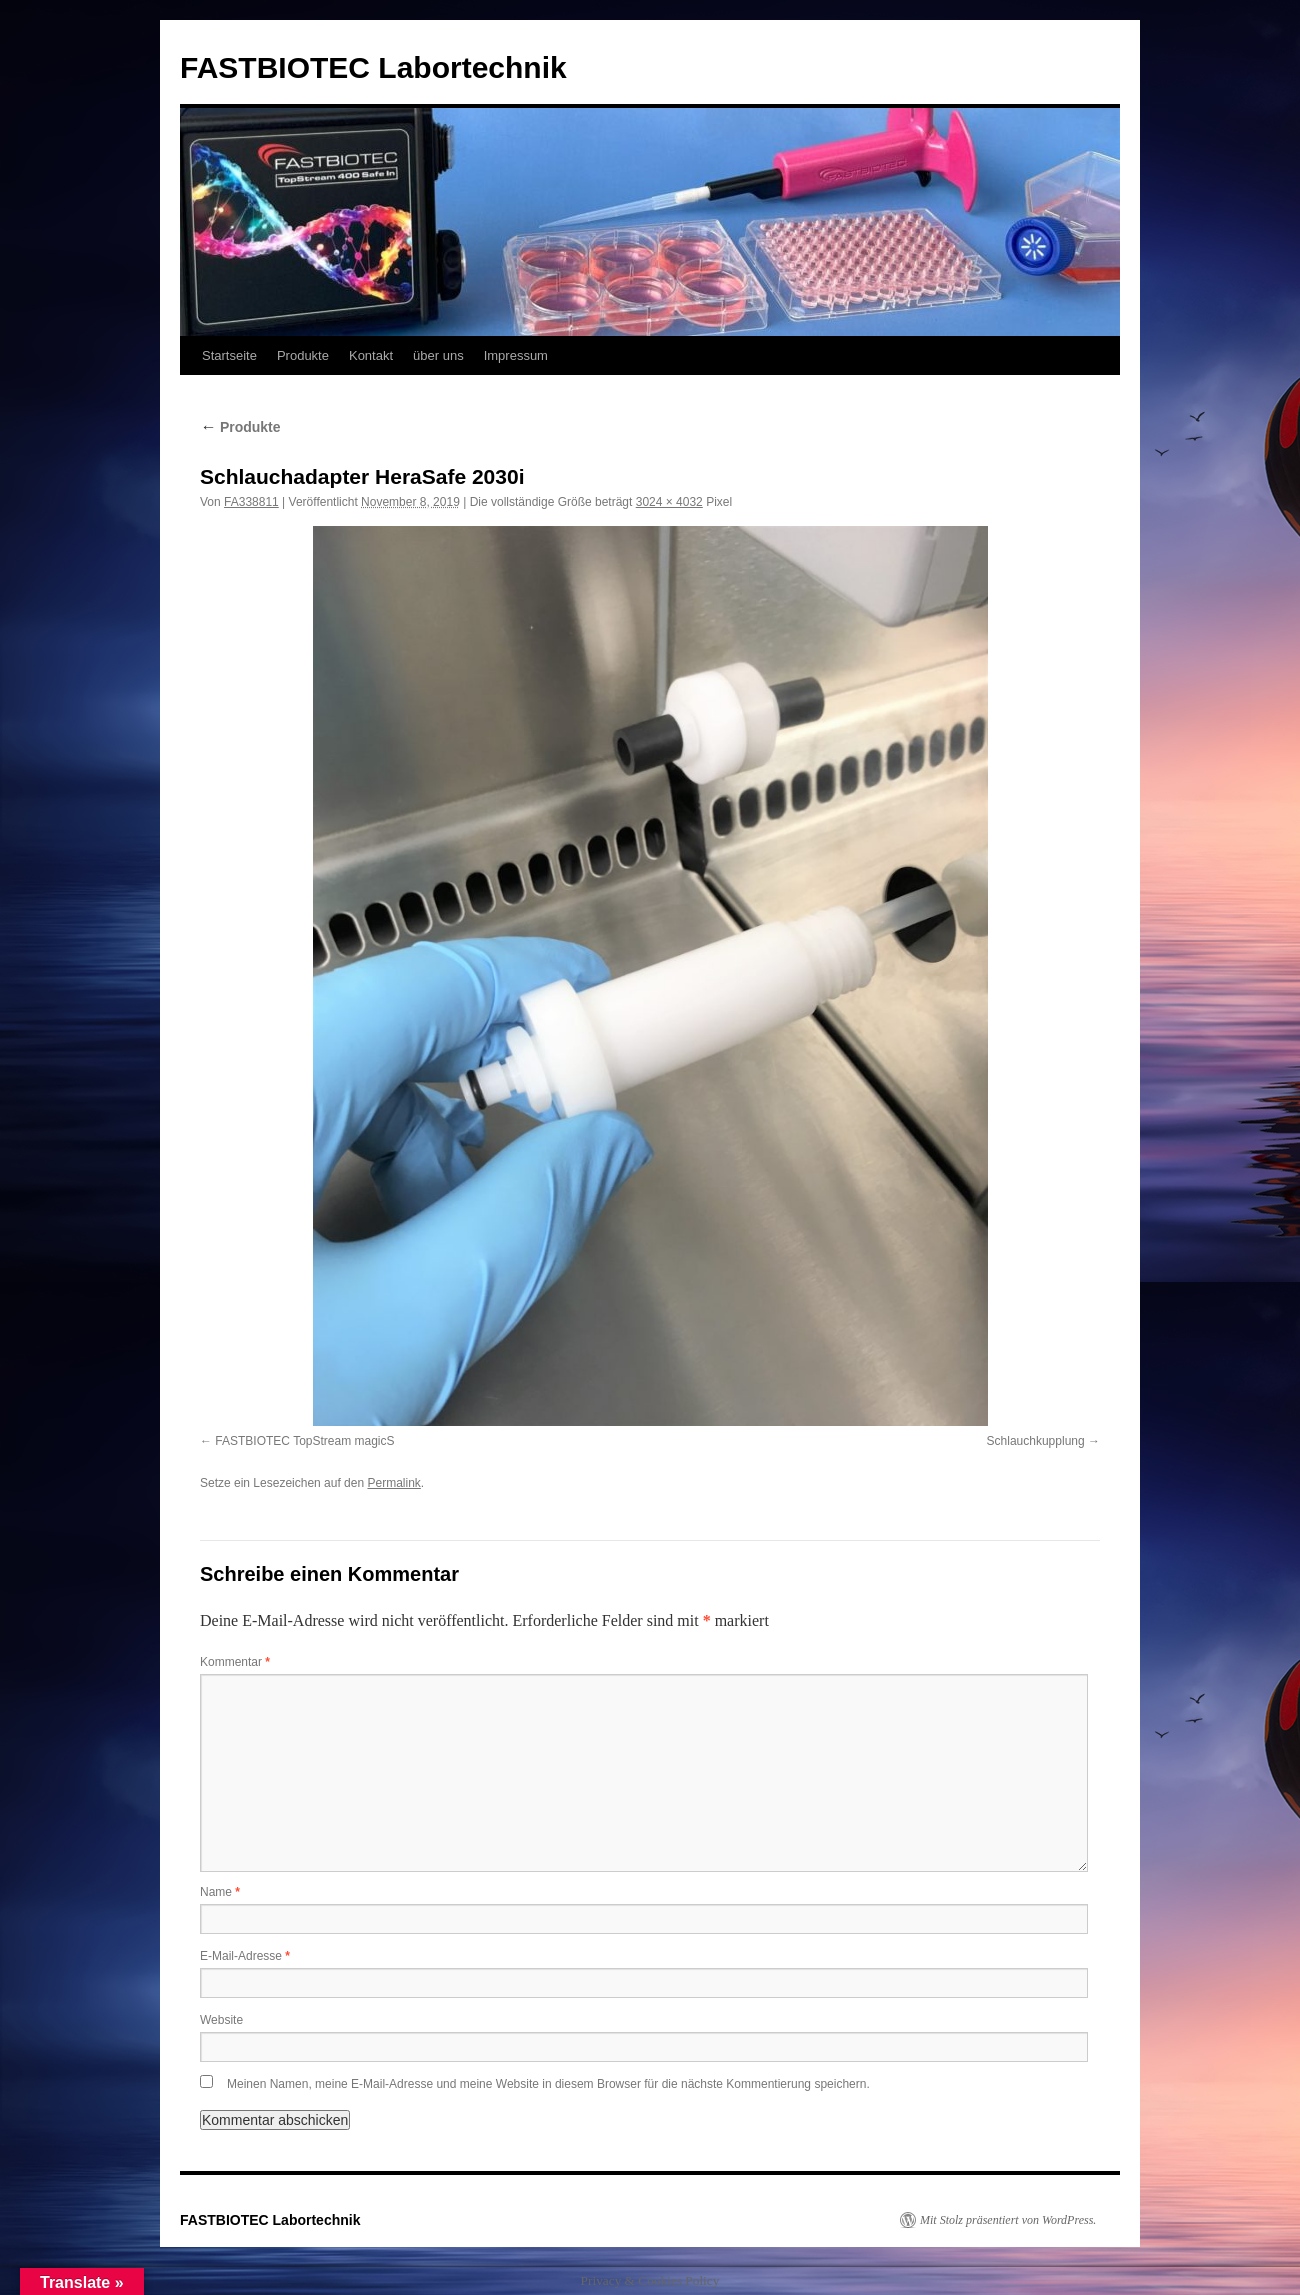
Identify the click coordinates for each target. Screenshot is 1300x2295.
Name (220, 1892)
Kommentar (235, 1662)
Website (221, 2020)
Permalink (393, 1483)
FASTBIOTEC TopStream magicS (304, 1441)
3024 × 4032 (669, 502)
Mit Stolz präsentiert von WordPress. (1008, 2220)
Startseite (229, 355)
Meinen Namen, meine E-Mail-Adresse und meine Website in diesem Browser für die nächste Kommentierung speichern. (548, 2084)
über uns (438, 355)
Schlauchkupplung (1036, 1441)
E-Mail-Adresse (245, 1956)
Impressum (516, 355)
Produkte (303, 355)
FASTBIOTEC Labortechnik (373, 67)
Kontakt (371, 355)
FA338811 (251, 502)
